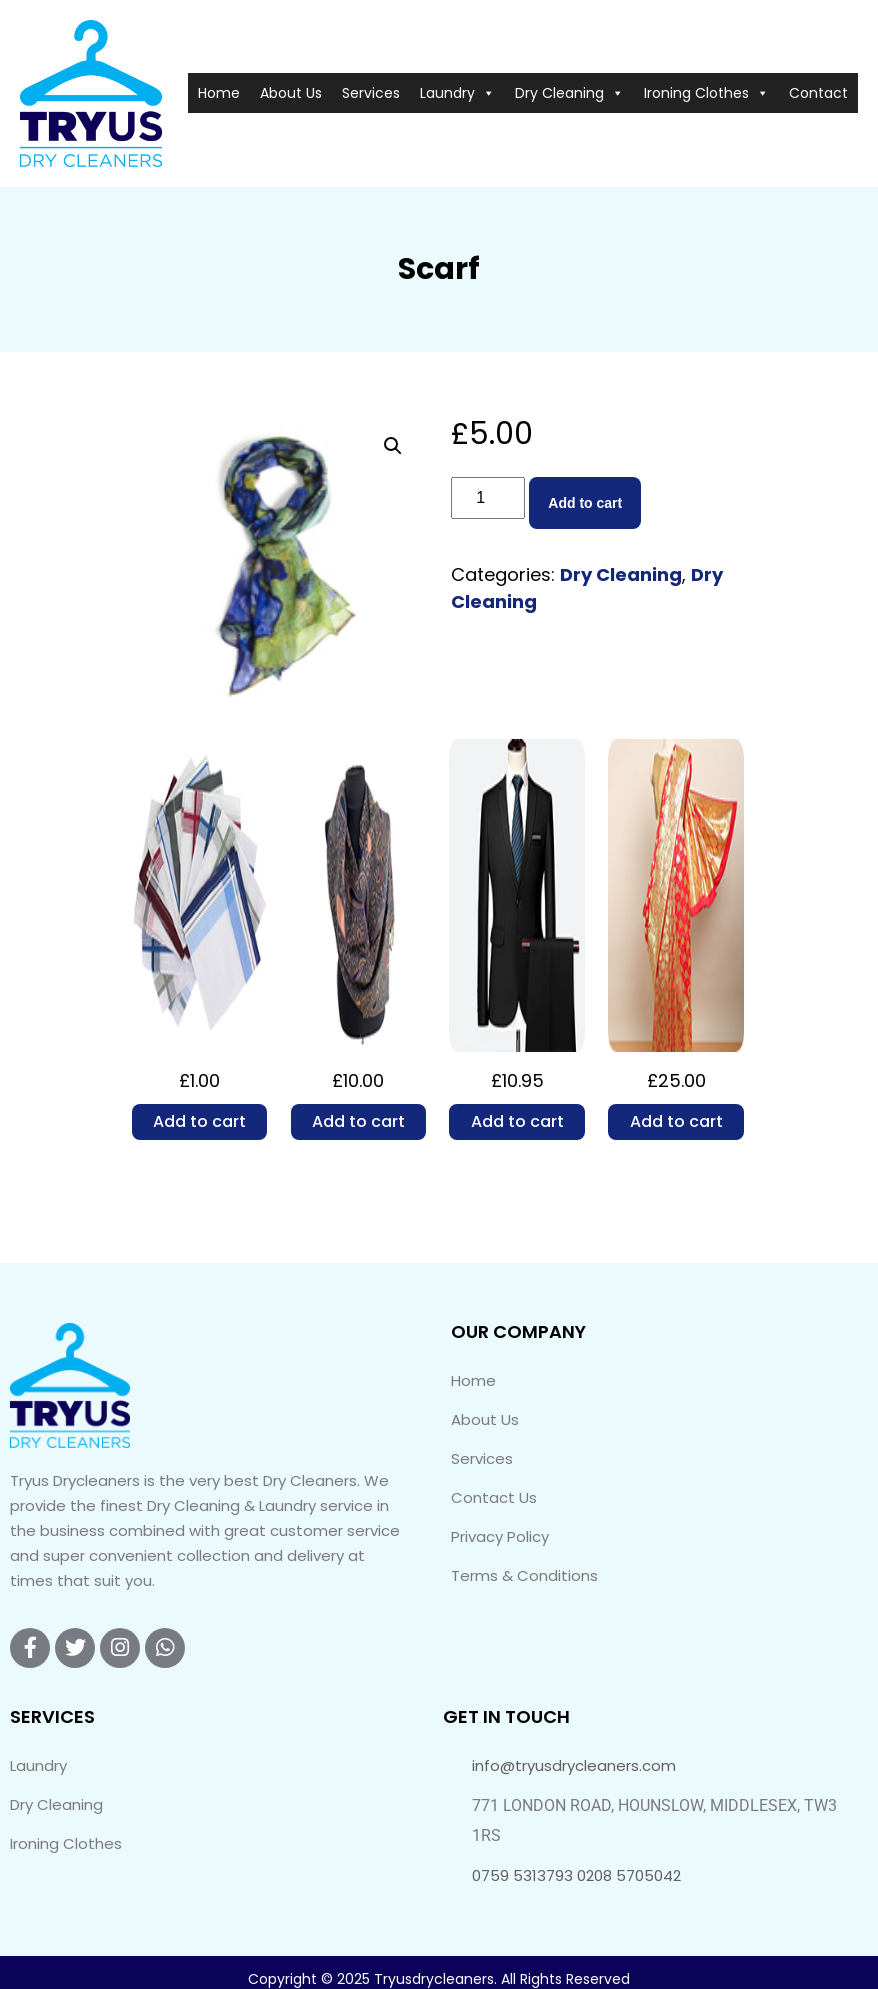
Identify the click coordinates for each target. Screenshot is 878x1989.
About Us (291, 93)
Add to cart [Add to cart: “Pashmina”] (358, 1121)
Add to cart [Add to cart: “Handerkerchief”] (199, 1121)
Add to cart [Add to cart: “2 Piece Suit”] (517, 1121)
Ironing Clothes (706, 93)
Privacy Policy (500, 1536)
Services (371, 93)
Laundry (457, 93)
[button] (393, 446)
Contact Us (494, 1497)
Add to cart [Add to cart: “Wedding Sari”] (676, 1121)
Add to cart (585, 503)
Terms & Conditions (524, 1575)
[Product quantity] (488, 498)
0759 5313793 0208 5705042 (576, 1875)
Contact (818, 93)
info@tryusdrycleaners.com (574, 1765)
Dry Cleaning (569, 93)
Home (219, 93)
